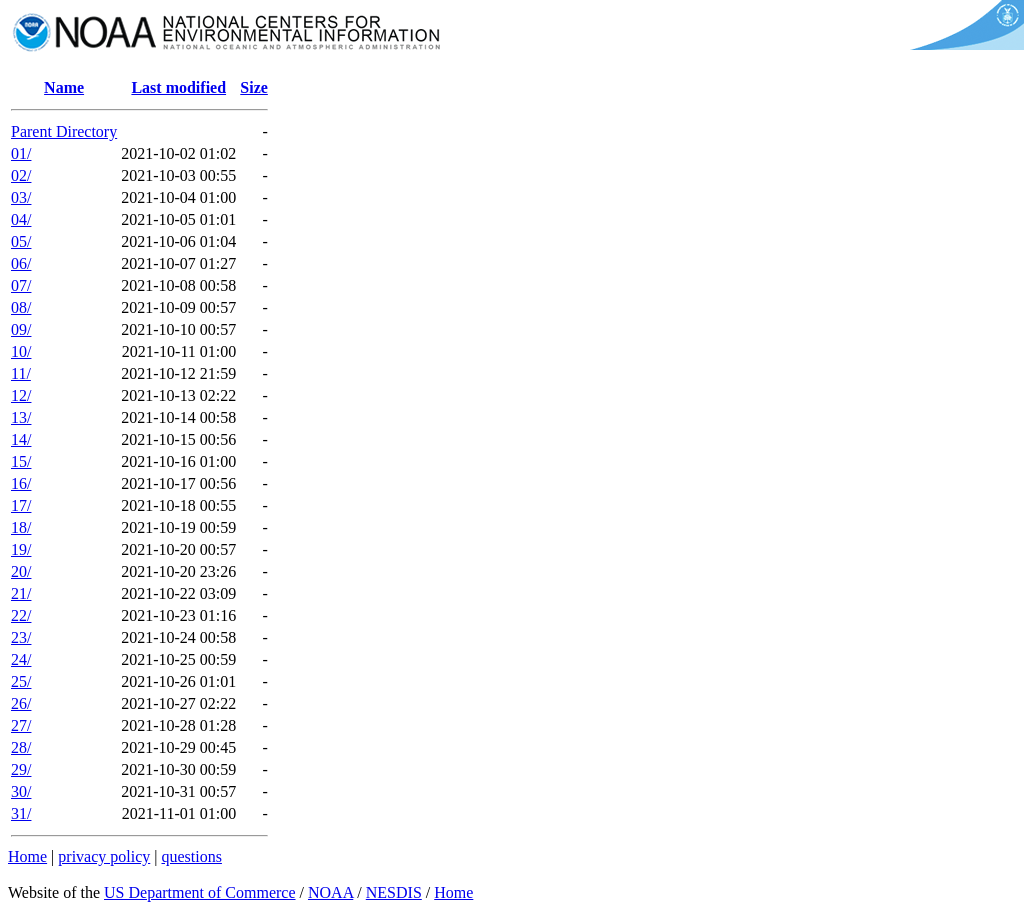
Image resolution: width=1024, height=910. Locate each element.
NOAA (330, 892)
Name (64, 87)
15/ (21, 461)
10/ (21, 351)
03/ (21, 197)
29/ (21, 769)
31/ (21, 813)
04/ (21, 219)
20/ (21, 571)
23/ (21, 637)
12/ (21, 395)
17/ (21, 505)
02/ (21, 175)
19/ (21, 549)
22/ (21, 615)
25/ (21, 681)
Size (254, 87)
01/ (21, 153)
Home (27, 856)
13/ (21, 417)
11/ (21, 373)
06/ (21, 263)
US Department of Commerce (200, 892)
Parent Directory (64, 131)
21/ (21, 593)
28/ (21, 747)
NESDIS (394, 892)
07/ (21, 285)
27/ (21, 725)
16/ (21, 483)
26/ (21, 703)
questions (191, 856)
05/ (21, 241)
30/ (21, 791)
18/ (21, 527)
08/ (21, 307)
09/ (21, 329)
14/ (21, 439)
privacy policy (104, 856)
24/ (21, 659)
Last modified (178, 87)
